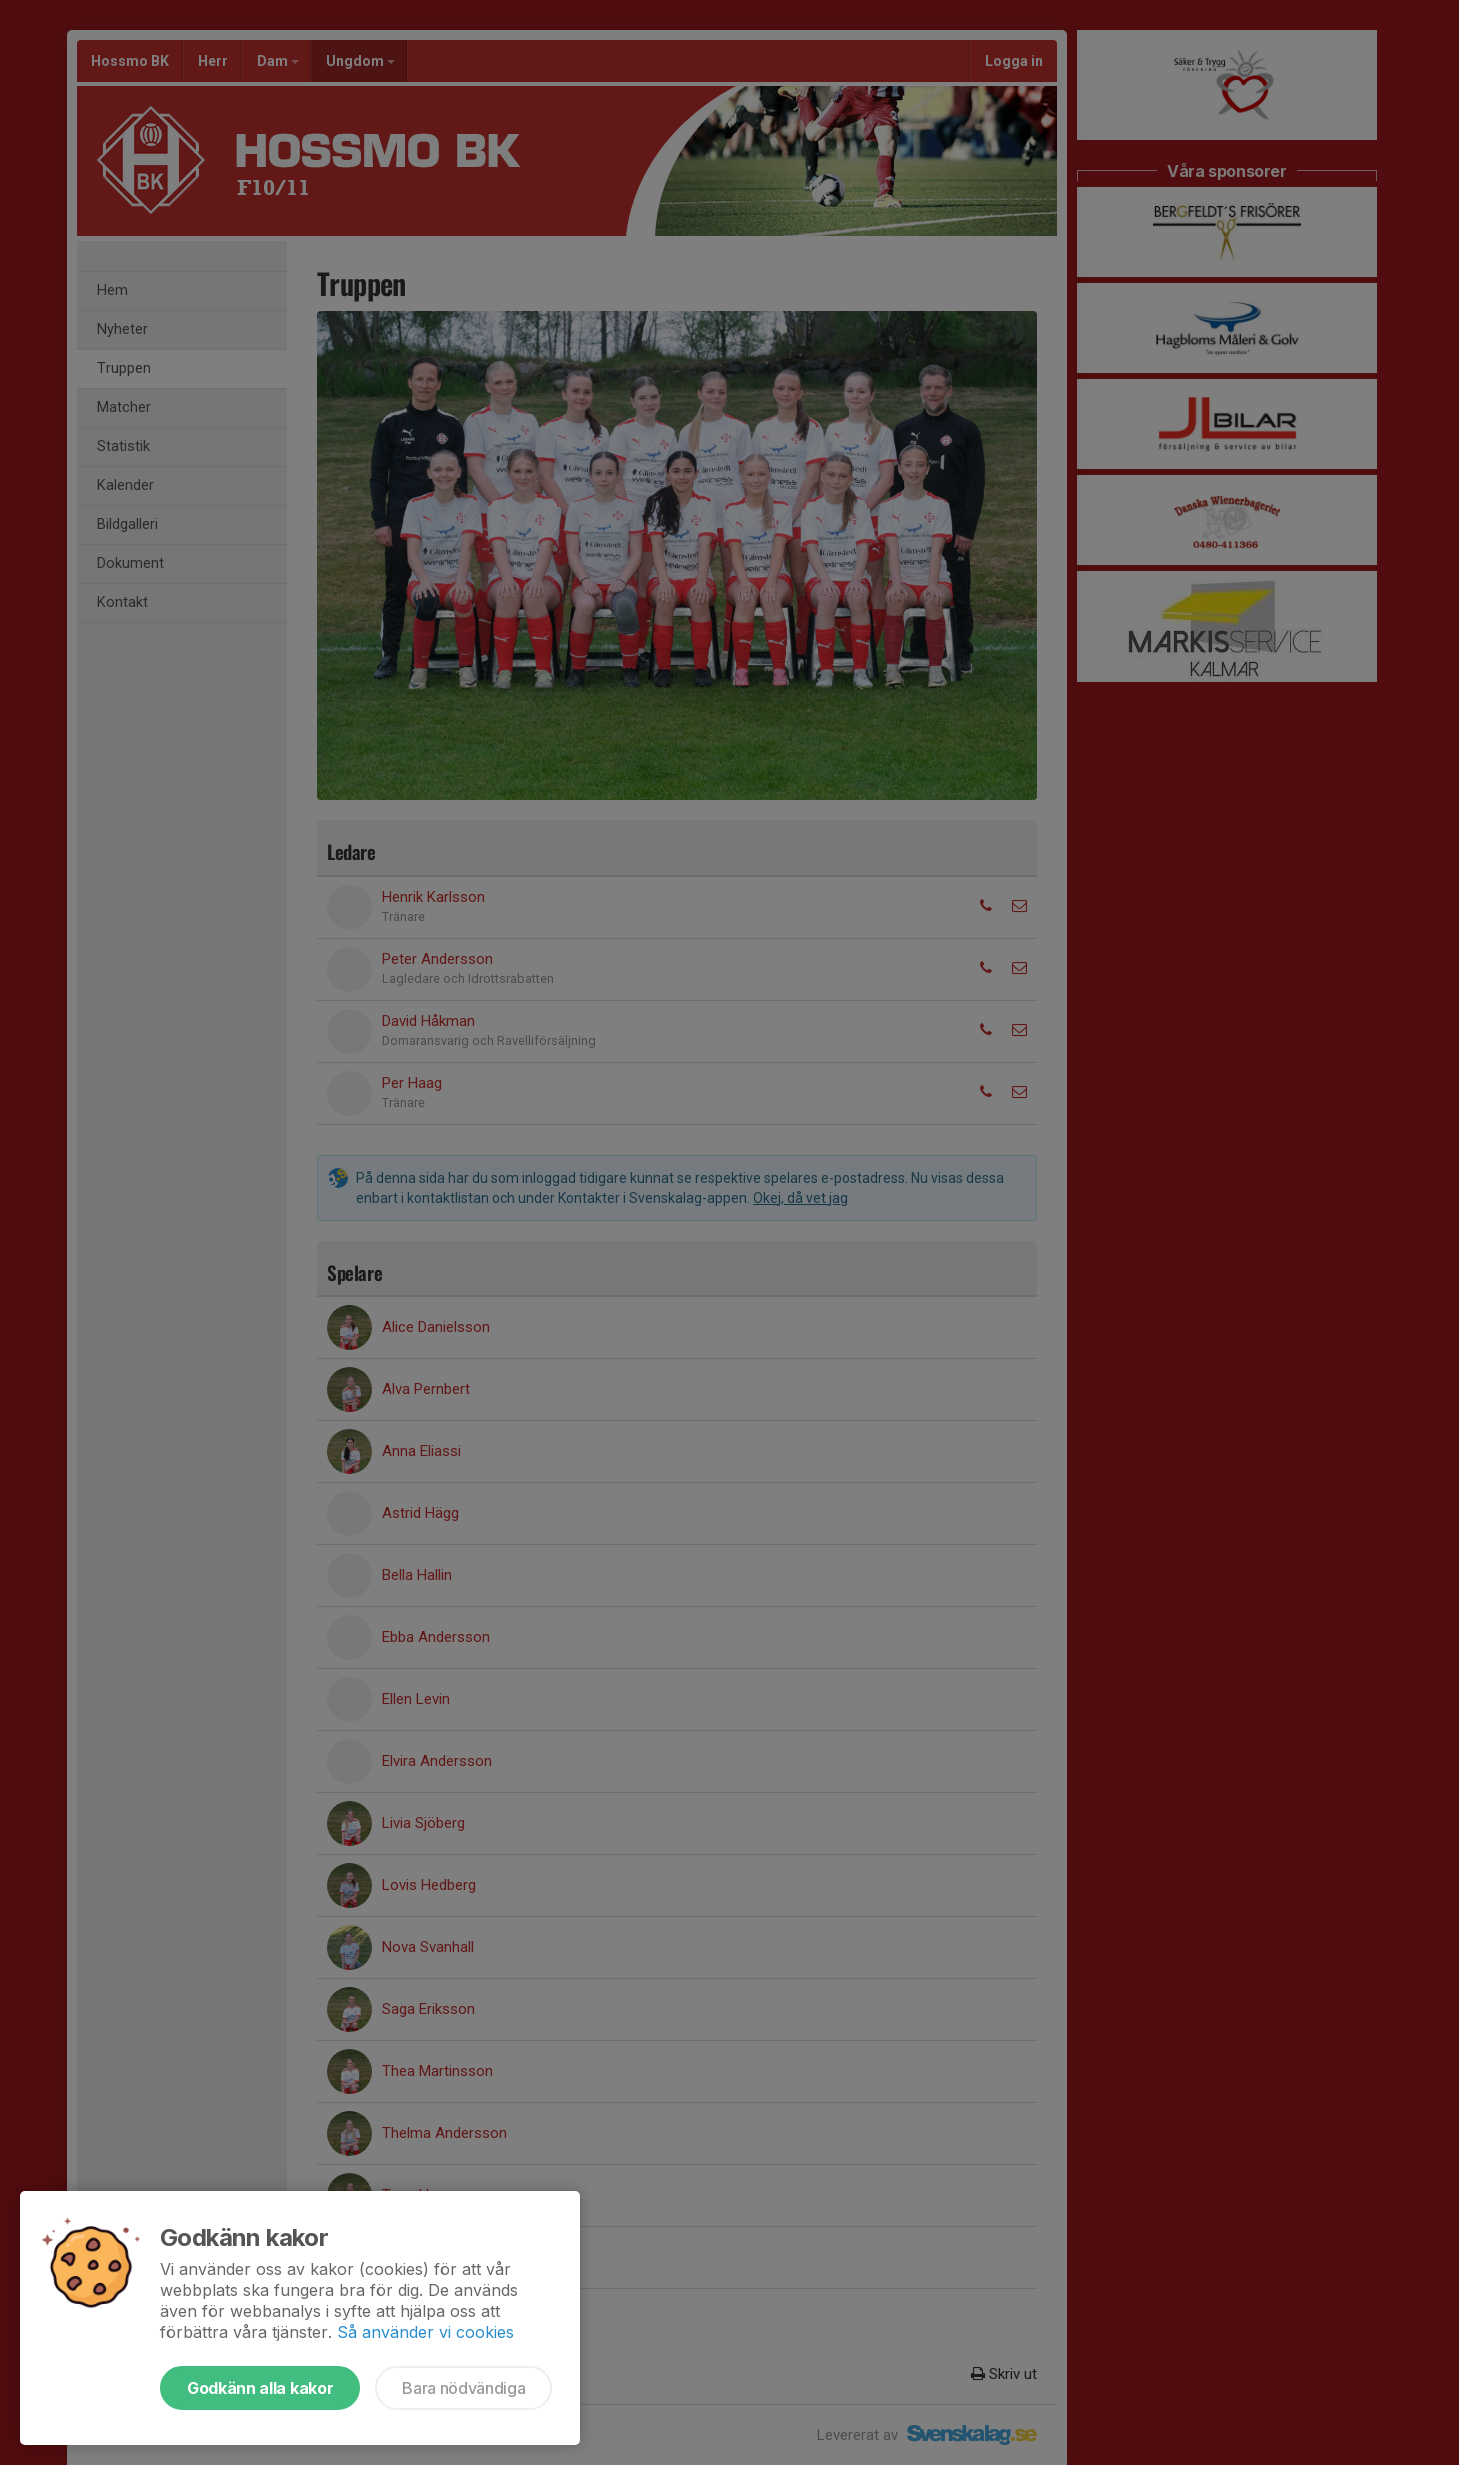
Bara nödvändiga (463, 2388)
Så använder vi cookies (425, 2332)
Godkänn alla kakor (260, 2388)
